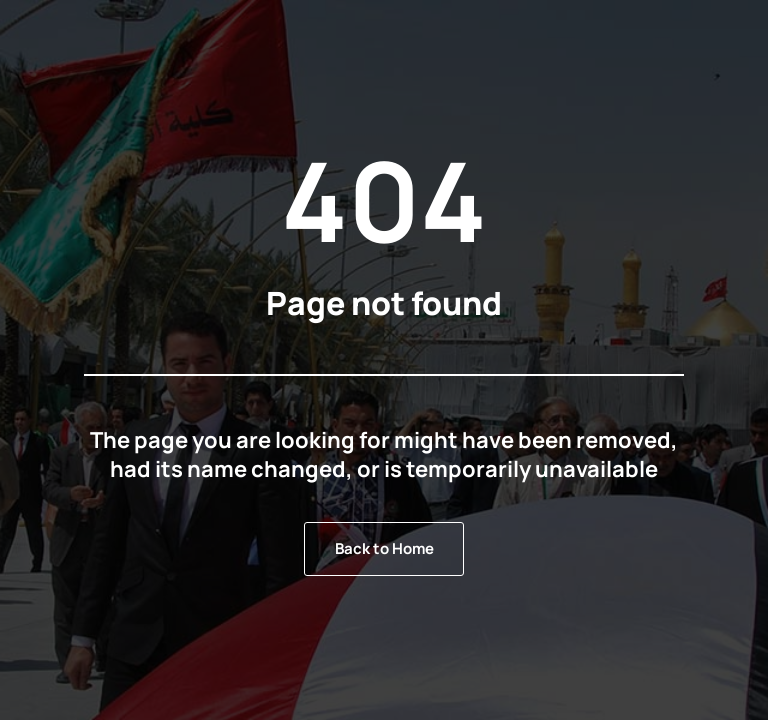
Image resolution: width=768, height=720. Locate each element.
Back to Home (384, 548)
